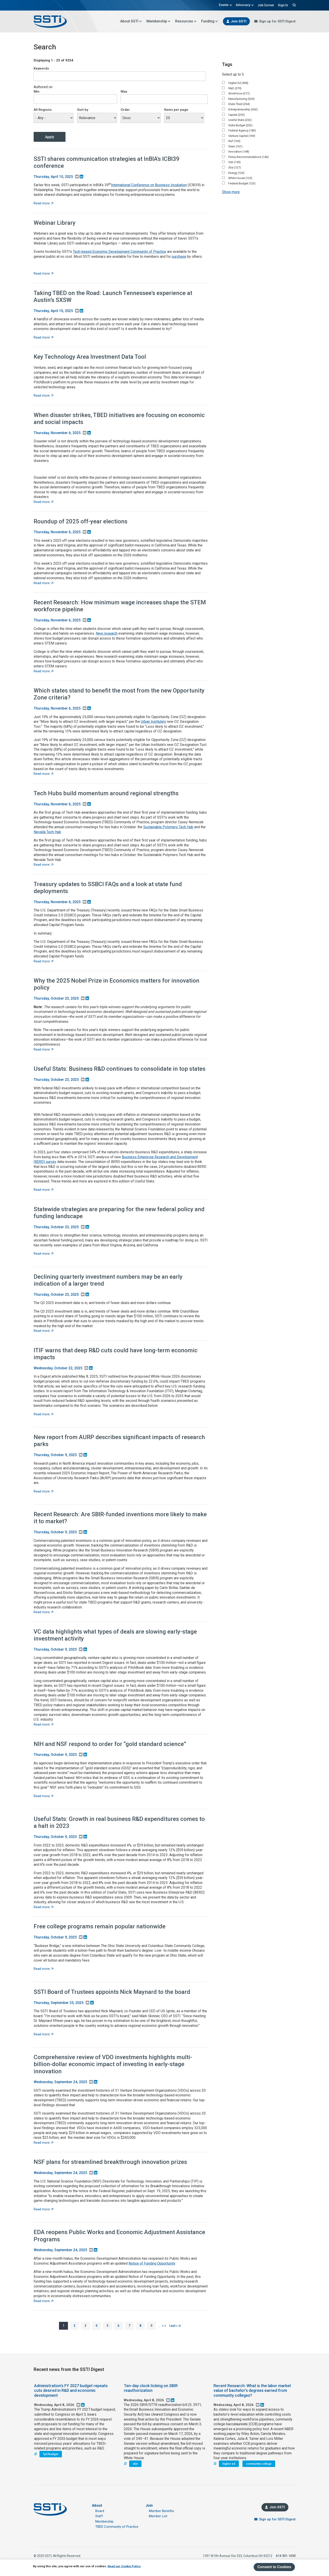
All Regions (43, 110)
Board (99, 2511)
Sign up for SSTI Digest (277, 21)
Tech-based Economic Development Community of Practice (119, 251)
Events (225, 5)
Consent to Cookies (274, 2567)
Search (294, 5)
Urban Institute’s (153, 721)
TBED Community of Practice (116, 2527)
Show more (231, 192)
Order (125, 110)
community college (259, 2463)
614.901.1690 (286, 2556)
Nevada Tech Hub (47, 832)
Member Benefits (161, 2511)
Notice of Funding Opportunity (152, 2263)
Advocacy (245, 5)
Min (36, 92)
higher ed (228, 2463)
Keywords (41, 68)
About (97, 2505)
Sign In (283, 5)
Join (149, 2505)
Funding (209, 21)
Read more (43, 203)
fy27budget (50, 2454)
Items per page (176, 110)
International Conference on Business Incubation (149, 185)
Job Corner (265, 5)
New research (107, 633)
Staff (99, 2516)
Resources (186, 21)
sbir (135, 2463)
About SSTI (131, 21)
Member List (158, 2516)
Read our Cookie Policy (124, 2566)
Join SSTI (238, 21)
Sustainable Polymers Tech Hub (168, 827)
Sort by (82, 110)
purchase (179, 256)
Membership (158, 21)
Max (124, 92)
